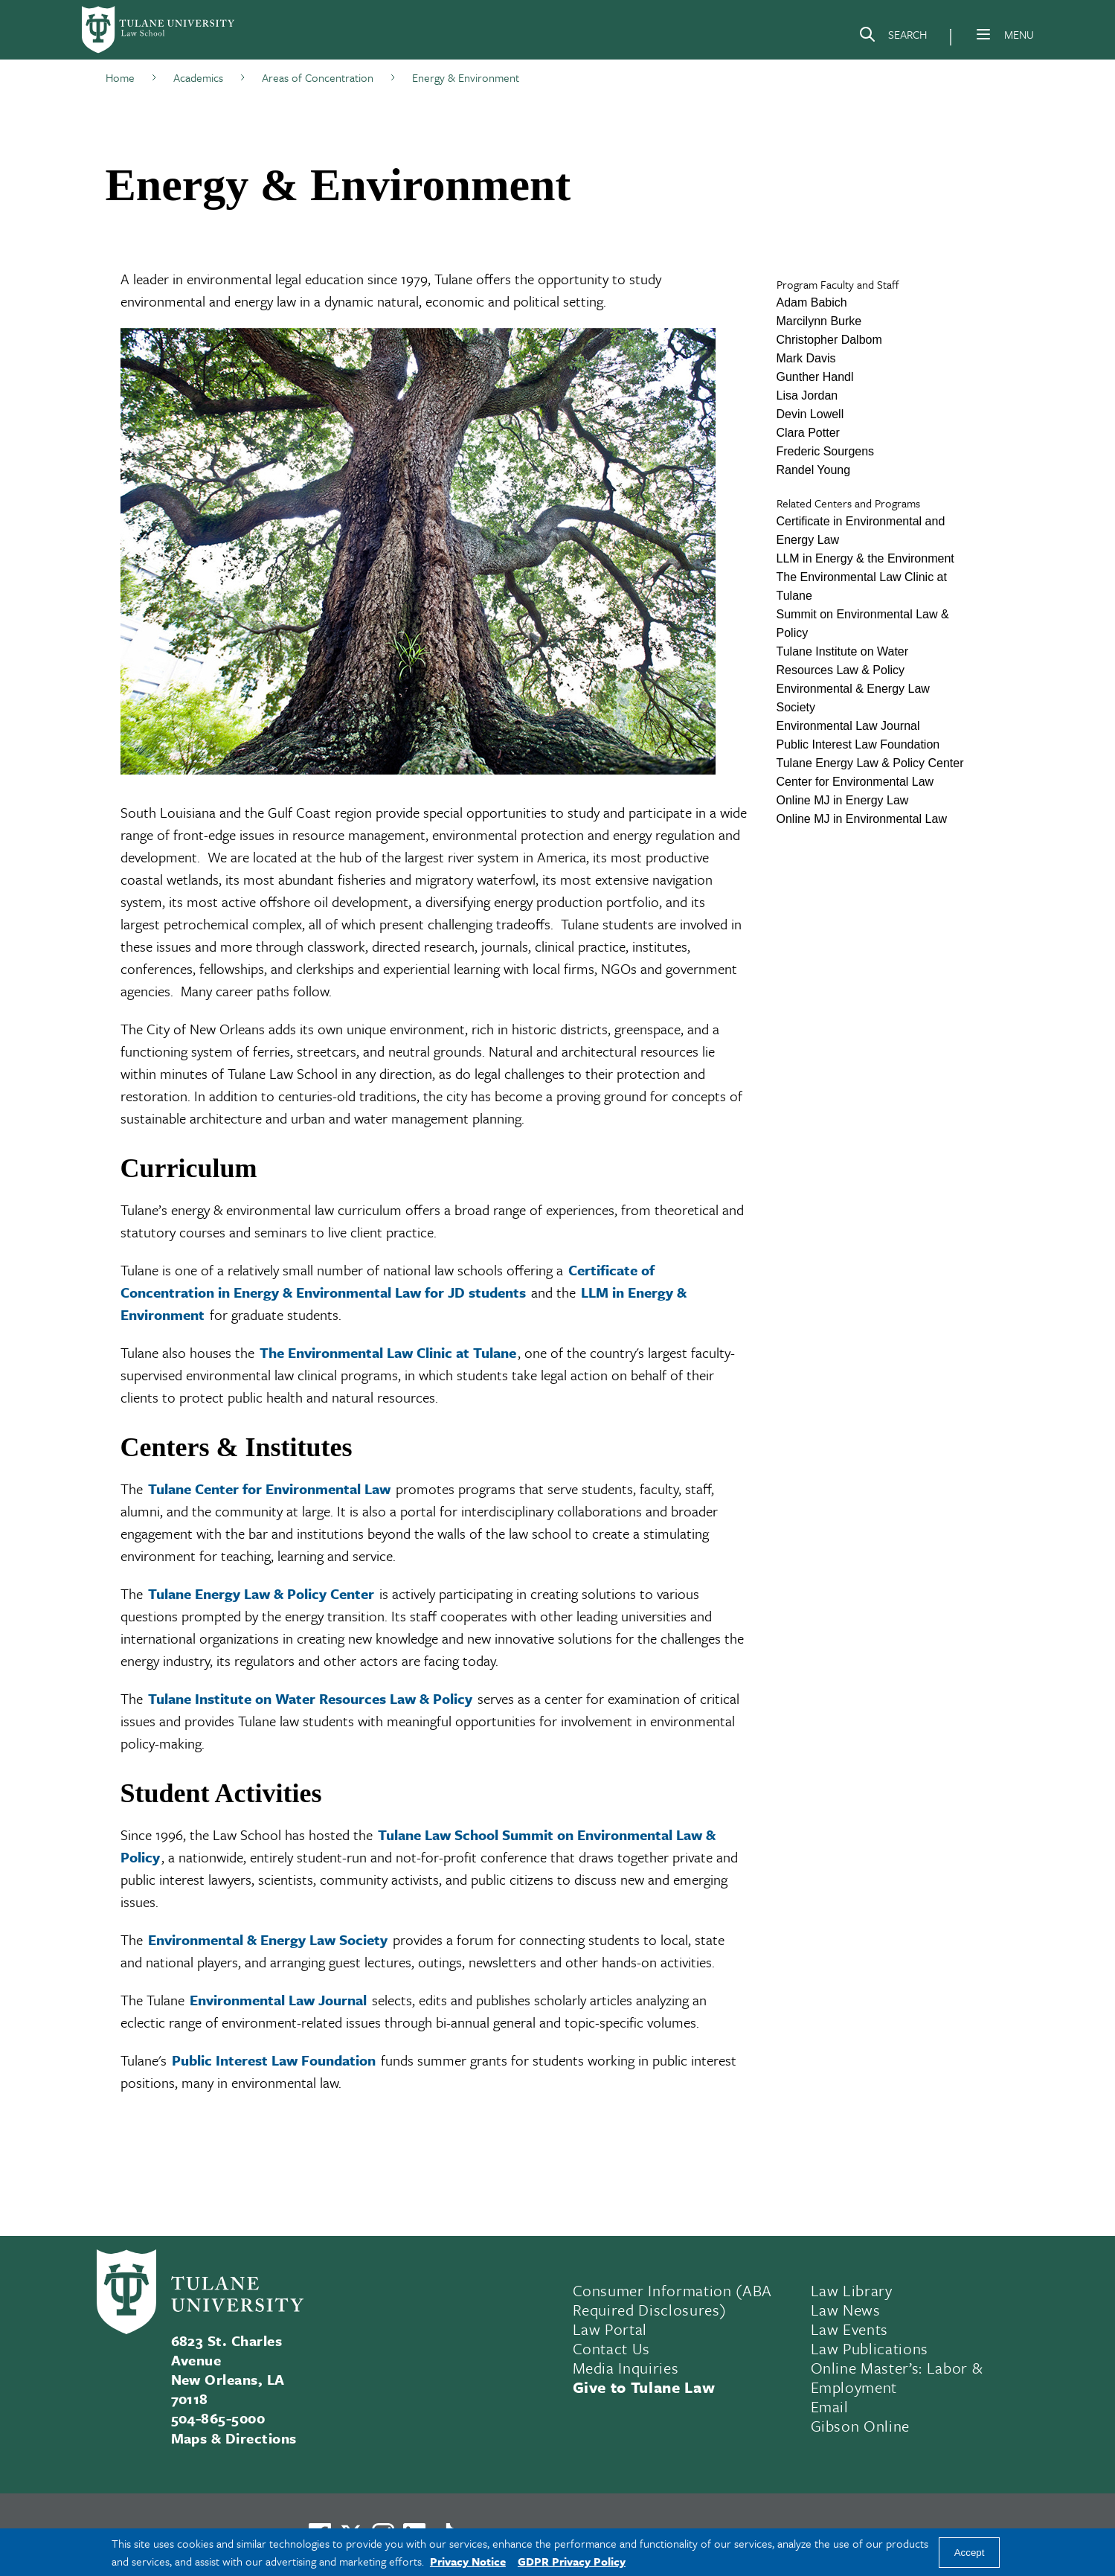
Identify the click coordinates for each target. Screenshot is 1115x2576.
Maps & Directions (234, 2438)
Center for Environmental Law (855, 781)
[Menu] (983, 34)
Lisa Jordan (807, 395)
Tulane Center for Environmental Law (269, 1488)
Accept (969, 2552)
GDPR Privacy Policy (572, 2561)
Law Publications (870, 2348)
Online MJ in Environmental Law (862, 819)
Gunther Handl (815, 377)
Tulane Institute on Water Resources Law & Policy (310, 1698)
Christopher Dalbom (829, 339)
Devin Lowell (810, 414)
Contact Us (612, 2348)
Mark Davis (806, 358)
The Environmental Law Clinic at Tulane (388, 1352)
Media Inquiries (626, 2367)
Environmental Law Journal (278, 2000)
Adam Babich (812, 302)
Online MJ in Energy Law (843, 800)
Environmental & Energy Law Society (268, 1939)
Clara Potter (808, 432)
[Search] (892, 37)
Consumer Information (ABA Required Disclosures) (673, 2300)
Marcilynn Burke (819, 321)
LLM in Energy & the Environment (865, 558)
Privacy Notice (468, 2561)
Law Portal (610, 2329)
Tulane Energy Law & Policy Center (261, 1593)
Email (830, 2406)
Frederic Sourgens (826, 451)
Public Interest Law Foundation (274, 2060)
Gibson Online (860, 2426)
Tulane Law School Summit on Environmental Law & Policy (418, 1845)
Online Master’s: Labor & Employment (897, 2377)
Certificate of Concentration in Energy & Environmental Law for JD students (388, 1281)
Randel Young (814, 470)
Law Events (850, 2329)
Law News (846, 2309)
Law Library (852, 2290)
